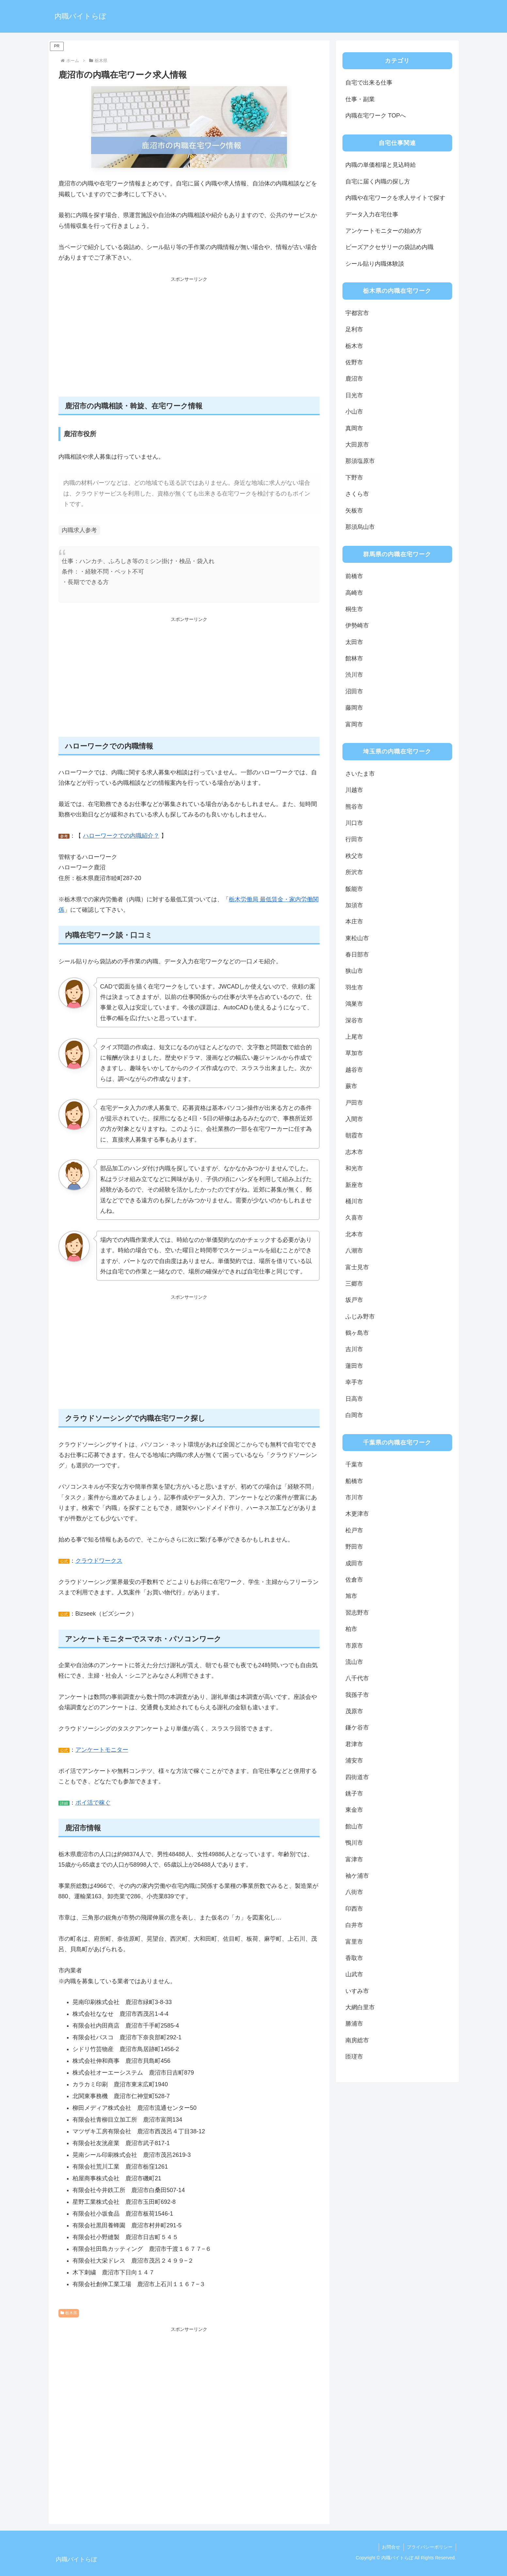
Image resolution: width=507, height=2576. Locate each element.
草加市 (354, 1053)
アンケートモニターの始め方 (383, 231)
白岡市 (354, 1415)
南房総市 (357, 2040)
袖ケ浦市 (357, 1876)
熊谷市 (354, 806)
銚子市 (354, 1793)
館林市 (354, 658)
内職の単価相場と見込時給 (380, 165)
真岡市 (354, 428)
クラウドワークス (98, 1560)
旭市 (351, 1596)
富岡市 (354, 724)
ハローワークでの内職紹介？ (121, 835)
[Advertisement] (189, 340)
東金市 (354, 1810)
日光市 (354, 395)
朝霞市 (354, 1135)
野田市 (354, 1546)
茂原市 (354, 1711)
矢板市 (354, 510)
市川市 (354, 1497)
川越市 (354, 790)
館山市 (354, 1826)
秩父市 (354, 856)
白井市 (354, 1925)
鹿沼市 (354, 378)
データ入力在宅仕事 (371, 214)
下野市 (354, 477)
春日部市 (357, 954)
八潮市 (354, 1250)
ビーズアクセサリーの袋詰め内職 (389, 247)
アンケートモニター (101, 1749)
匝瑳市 (354, 2056)
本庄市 (354, 921)
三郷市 (354, 1283)
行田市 (354, 839)
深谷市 (354, 1020)
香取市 (354, 1958)
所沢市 (354, 872)
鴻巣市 (354, 1004)
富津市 (354, 1859)
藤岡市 (354, 707)
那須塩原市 (360, 461)
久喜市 (354, 1217)
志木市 (354, 1152)
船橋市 (354, 1481)
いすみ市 (357, 1991)
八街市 (354, 1892)
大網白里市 (360, 2007)
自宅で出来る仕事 (368, 82)
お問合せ (391, 2547)
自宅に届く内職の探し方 (377, 181)
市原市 (354, 1645)
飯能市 (354, 889)
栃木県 (68, 2313)
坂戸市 (354, 1300)
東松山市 (357, 938)
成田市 (354, 1563)
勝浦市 (354, 2023)
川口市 (354, 823)
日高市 (354, 1399)
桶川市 (354, 1201)
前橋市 (354, 576)
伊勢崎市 (357, 625)
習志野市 (357, 1612)
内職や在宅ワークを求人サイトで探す (395, 198)
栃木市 (354, 346)
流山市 (354, 1662)
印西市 (354, 1908)
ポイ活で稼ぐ (93, 1802)
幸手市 (354, 1382)
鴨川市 (354, 1843)
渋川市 (354, 675)
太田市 (354, 642)
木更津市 (357, 1513)
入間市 (354, 1119)
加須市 (354, 905)
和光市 (354, 1168)
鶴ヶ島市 (357, 1333)
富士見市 (357, 1267)
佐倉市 (354, 1579)
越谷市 (354, 1070)
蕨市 (351, 1086)
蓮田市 (354, 1366)
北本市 (354, 1234)
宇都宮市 (357, 313)
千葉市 (354, 1464)
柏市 (351, 1629)
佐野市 (354, 362)
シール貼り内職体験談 (374, 264)
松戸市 (354, 1530)
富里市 (354, 1941)
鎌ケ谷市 (357, 1727)
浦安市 (354, 1760)
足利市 (354, 329)
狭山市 (354, 971)
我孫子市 (357, 1695)
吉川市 (354, 1349)
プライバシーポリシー (429, 2547)
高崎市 (354, 593)
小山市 (354, 411)
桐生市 (354, 609)
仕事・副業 (360, 99)
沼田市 (354, 691)
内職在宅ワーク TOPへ (375, 115)
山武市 (354, 1974)
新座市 (354, 1185)
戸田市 (354, 1102)
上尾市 (354, 1037)
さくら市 (357, 494)
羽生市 (354, 987)
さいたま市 (360, 773)
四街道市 (357, 1777)
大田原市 (357, 444)
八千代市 (357, 1678)
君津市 (354, 1744)
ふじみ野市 (360, 1316)
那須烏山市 (360, 527)
